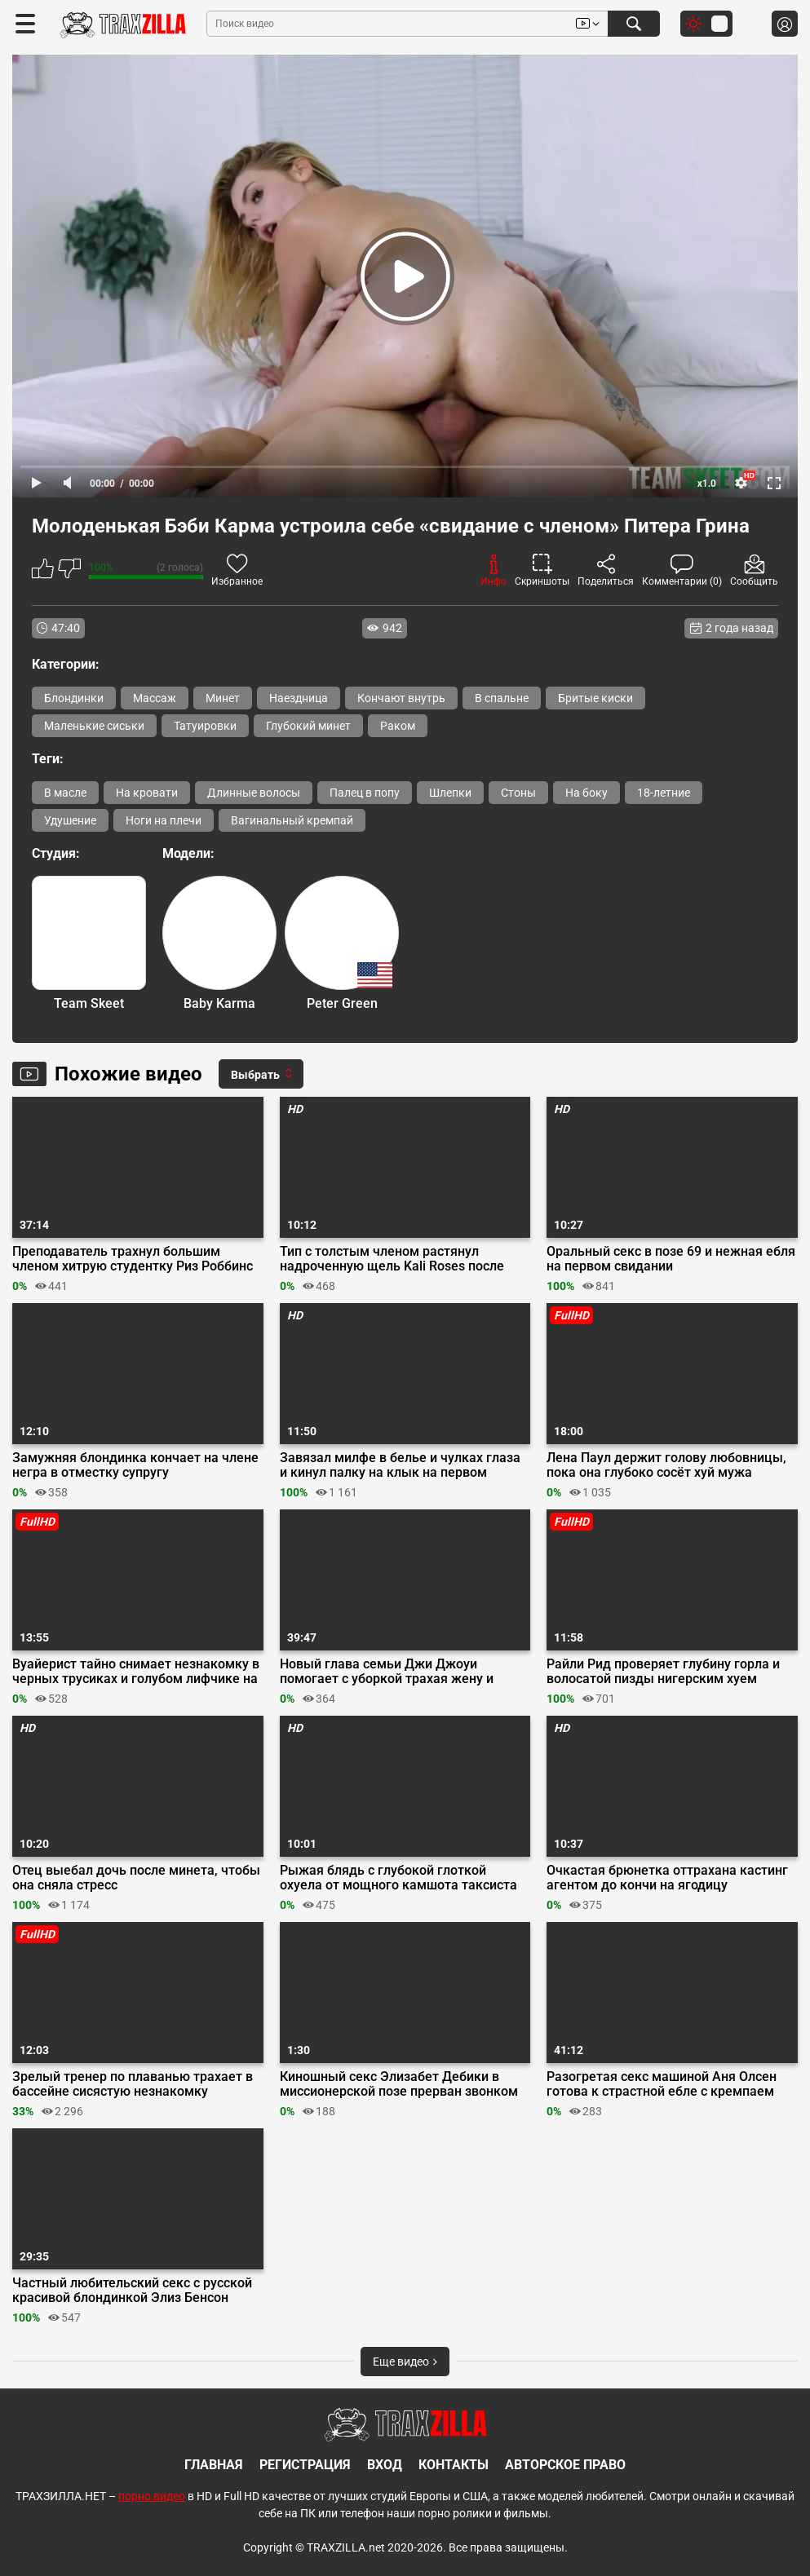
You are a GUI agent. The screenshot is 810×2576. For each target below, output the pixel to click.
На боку (586, 792)
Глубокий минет (308, 725)
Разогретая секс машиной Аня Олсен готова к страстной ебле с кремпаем (662, 2084)
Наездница (298, 698)
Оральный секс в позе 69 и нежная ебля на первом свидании (671, 1259)
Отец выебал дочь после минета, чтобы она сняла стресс (136, 1878)
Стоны (518, 792)
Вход (384, 2464)
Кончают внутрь (401, 698)
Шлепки (450, 792)
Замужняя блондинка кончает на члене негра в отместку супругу (135, 1465)
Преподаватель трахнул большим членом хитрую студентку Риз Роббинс (132, 1259)
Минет (223, 698)
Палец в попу (365, 792)
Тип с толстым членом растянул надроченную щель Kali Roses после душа (392, 1259)
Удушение (70, 820)
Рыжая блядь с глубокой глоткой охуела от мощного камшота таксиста (398, 1878)
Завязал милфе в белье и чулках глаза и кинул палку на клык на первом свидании (400, 1465)
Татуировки (205, 725)
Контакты (453, 2464)
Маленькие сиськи (94, 725)
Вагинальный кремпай (292, 820)
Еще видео (405, 2361)
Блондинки (74, 698)
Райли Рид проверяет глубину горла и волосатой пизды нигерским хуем (663, 1671)
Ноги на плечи (163, 820)
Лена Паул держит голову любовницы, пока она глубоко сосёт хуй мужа (666, 1465)
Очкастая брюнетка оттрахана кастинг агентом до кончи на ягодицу (667, 1878)
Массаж (154, 698)
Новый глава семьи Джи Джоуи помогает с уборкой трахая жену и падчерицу (387, 1671)
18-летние (663, 792)
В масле (65, 792)
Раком (397, 725)
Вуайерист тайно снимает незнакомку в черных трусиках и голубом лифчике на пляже (135, 1671)
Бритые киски (595, 698)
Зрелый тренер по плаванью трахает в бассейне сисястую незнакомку (132, 2084)
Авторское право (565, 2464)
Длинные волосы (253, 792)
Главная (213, 2464)
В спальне (502, 698)
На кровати (147, 792)
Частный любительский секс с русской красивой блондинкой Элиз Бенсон (132, 2290)
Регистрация (305, 2464)
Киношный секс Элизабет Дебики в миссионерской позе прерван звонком (399, 2084)
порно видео (151, 2496)
